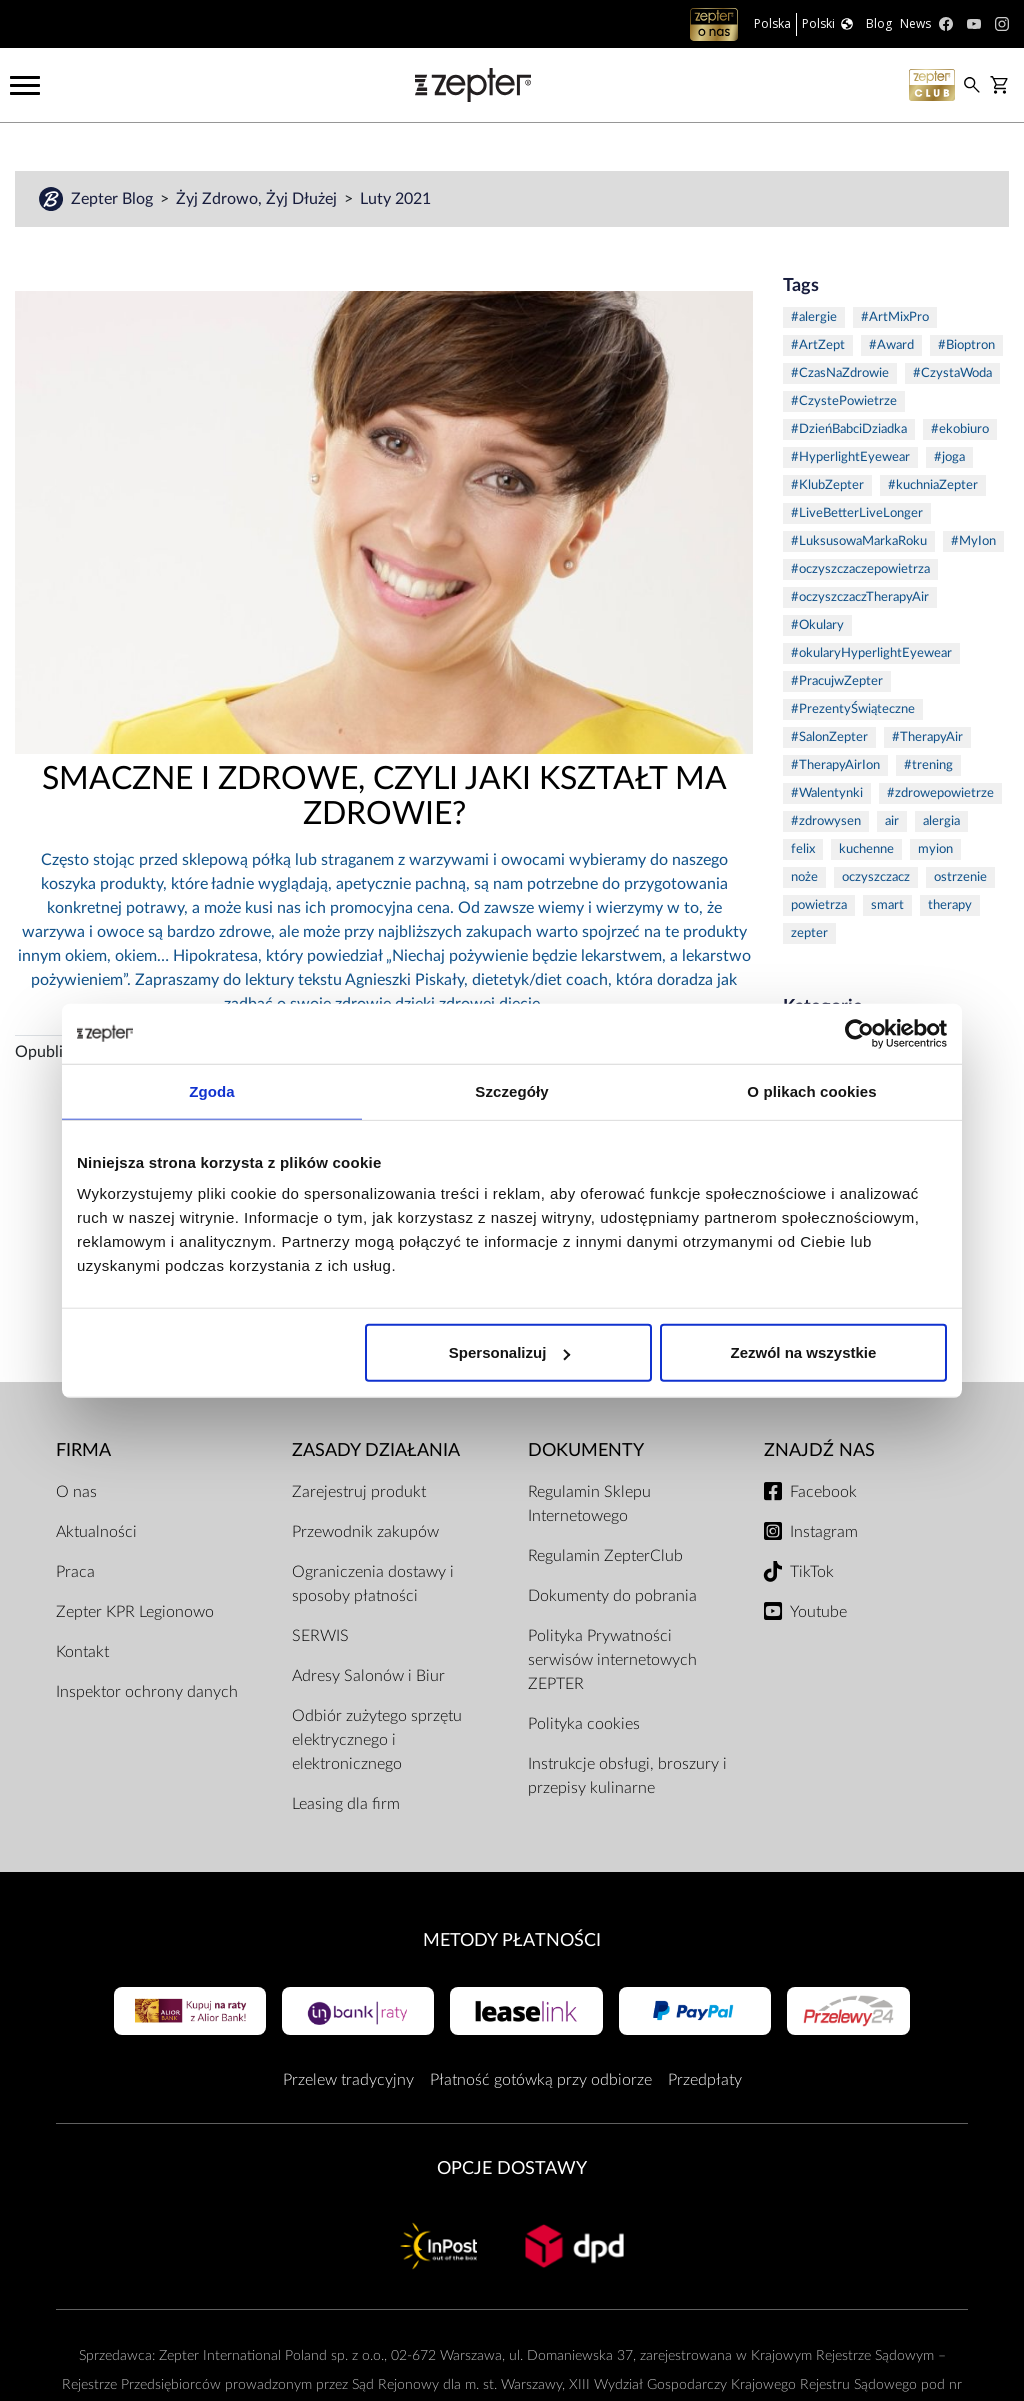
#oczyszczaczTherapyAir (860, 597)
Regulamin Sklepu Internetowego (589, 1504)
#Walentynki (827, 793)
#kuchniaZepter (933, 485)
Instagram (824, 1532)
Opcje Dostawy (512, 2168)
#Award (891, 345)
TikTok (812, 1572)
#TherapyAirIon (835, 765)
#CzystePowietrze (844, 401)
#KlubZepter (827, 485)
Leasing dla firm (346, 1804)
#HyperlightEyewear (850, 457)
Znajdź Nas (819, 1450)
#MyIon (973, 541)
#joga (949, 457)
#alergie (814, 317)
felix (803, 849)
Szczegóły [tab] (511, 1090)
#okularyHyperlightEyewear (871, 653)
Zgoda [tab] (212, 1090)
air (892, 821)
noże (804, 877)
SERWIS (320, 1636)
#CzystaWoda (952, 373)
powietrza (819, 905)
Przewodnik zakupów (365, 1532)
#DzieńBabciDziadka (849, 429)
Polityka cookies (584, 1724)
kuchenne (866, 849)
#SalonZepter (829, 737)
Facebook (823, 1492)
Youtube (818, 1612)
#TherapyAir (927, 737)
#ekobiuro (960, 429)
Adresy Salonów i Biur (368, 1676)
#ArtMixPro (895, 317)
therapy (950, 905)
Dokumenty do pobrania (612, 1596)
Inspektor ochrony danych (147, 1692)
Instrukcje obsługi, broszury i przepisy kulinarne (627, 1776)
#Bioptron (966, 345)
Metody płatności (512, 1940)
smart (887, 905)
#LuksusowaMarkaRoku (859, 541)
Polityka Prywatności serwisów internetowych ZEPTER (612, 1660)
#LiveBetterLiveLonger (857, 513)
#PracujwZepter (837, 681)
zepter (809, 933)
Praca (75, 1572)
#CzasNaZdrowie (840, 373)
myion (935, 849)
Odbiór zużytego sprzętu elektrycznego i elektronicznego (377, 1740)
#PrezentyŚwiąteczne (853, 709)
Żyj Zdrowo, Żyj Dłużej (258, 199)
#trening (928, 765)
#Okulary (817, 625)
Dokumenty (586, 1450)
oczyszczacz (876, 877)
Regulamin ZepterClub (605, 1556)
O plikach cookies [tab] (811, 1090)
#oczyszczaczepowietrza (860, 569)
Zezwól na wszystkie (804, 1352)
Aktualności (96, 1532)
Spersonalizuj (510, 1352)
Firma (83, 1450)
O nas (76, 1492)
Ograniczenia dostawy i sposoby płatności (373, 1584)
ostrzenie (960, 877)
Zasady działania (376, 1450)
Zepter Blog (114, 199)
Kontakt (82, 1652)
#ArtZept (818, 345)
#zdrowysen (826, 821)
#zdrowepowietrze (940, 793)
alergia (941, 821)
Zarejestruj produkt (359, 1492)
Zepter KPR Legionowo (135, 1612)
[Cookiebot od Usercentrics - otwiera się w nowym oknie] (859, 1033)
